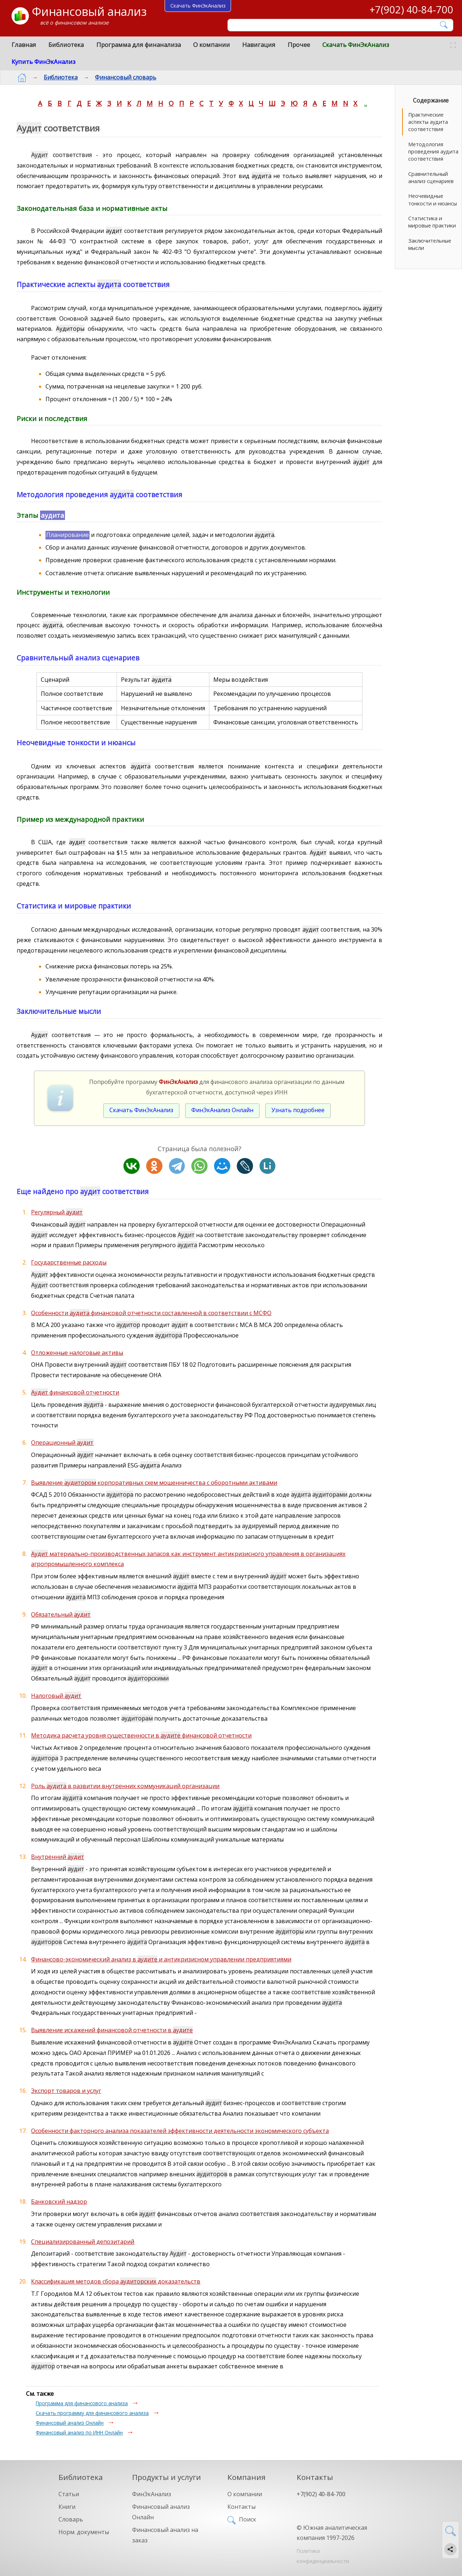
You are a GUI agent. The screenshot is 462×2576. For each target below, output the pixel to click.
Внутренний (57, 1857)
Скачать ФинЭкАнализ (355, 44)
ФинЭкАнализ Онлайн (222, 1110)
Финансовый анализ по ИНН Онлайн (79, 2432)
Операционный (62, 1443)
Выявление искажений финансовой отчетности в (112, 2030)
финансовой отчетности (75, 1392)
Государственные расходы (68, 1262)
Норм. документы (83, 2532)
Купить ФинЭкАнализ (43, 61)
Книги (66, 2507)
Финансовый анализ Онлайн (70, 2422)
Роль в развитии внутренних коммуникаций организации (125, 1786)
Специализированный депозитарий (82, 2242)
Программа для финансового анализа (82, 2403)
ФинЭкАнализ (151, 2494)
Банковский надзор (59, 2202)
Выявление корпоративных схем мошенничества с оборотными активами (154, 1483)
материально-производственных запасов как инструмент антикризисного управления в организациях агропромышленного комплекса (188, 1559)
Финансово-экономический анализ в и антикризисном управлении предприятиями (161, 1959)
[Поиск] (335, 25)
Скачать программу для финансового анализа (92, 2413)
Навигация (258, 44)
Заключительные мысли (429, 244)
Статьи (68, 2494)
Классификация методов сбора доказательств (115, 2281)
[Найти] (444, 25)
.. (365, 103)
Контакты (241, 2507)
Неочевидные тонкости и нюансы (432, 199)
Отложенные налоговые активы (77, 1353)
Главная (24, 44)
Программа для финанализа (138, 44)
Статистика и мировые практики (432, 222)
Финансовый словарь (120, 77)
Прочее (299, 44)
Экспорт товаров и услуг (66, 2091)
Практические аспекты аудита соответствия (428, 122)
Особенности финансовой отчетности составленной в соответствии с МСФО (151, 1313)
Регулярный (57, 1212)
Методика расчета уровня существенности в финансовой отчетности (141, 1735)
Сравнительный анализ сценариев (431, 177)
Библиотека (66, 44)
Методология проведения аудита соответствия (433, 151)
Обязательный (61, 1614)
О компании (211, 44)
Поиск (247, 2519)
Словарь (70, 2519)
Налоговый (56, 1696)
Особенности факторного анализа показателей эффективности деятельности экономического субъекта (180, 2131)
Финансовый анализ (89, 11)
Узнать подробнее (297, 1110)
